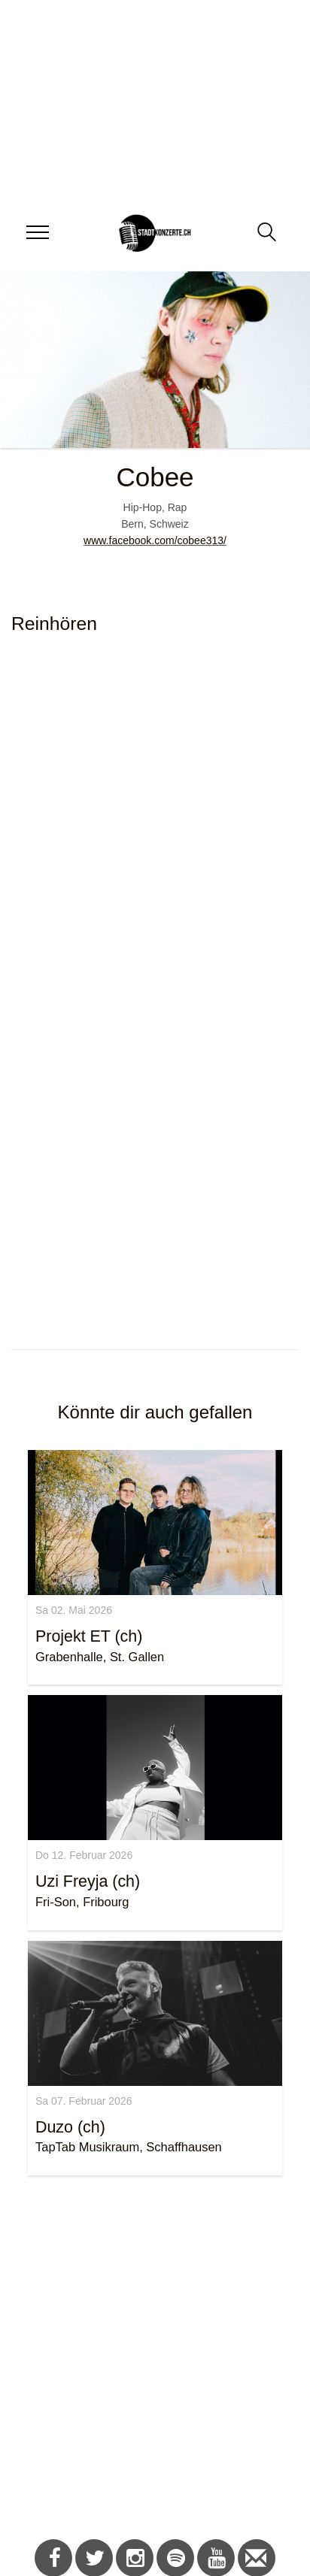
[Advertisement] (149, 2360)
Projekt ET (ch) (88, 1636)
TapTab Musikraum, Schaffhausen (128, 2147)
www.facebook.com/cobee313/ (155, 540)
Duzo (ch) (70, 2127)
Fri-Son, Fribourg (82, 1902)
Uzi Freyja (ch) (87, 1881)
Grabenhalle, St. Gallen (99, 1656)
